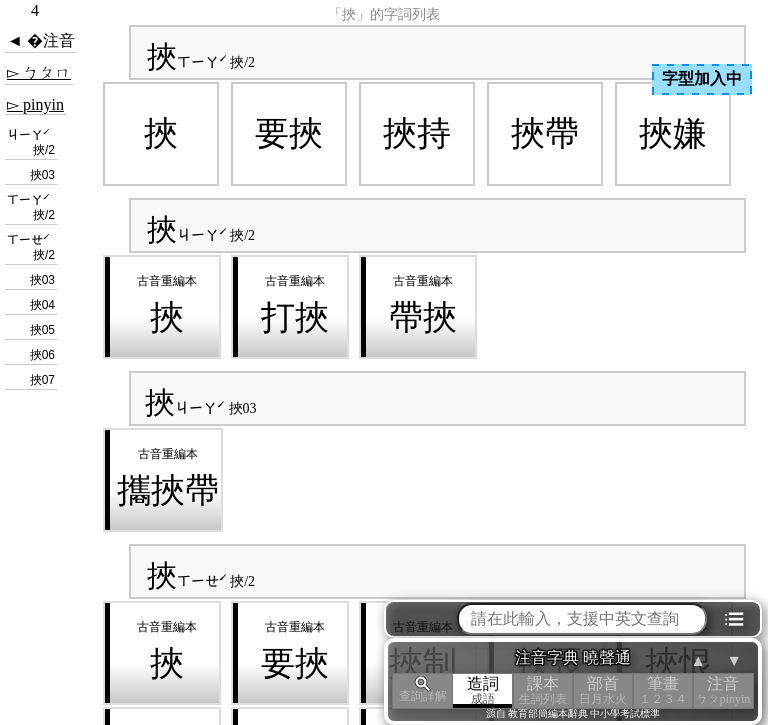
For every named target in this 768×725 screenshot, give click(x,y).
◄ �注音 (41, 40)
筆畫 (663, 690)
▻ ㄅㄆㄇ (39, 72)
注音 (723, 690)
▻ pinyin (35, 104)
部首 (603, 690)
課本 (543, 690)
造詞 (483, 690)
